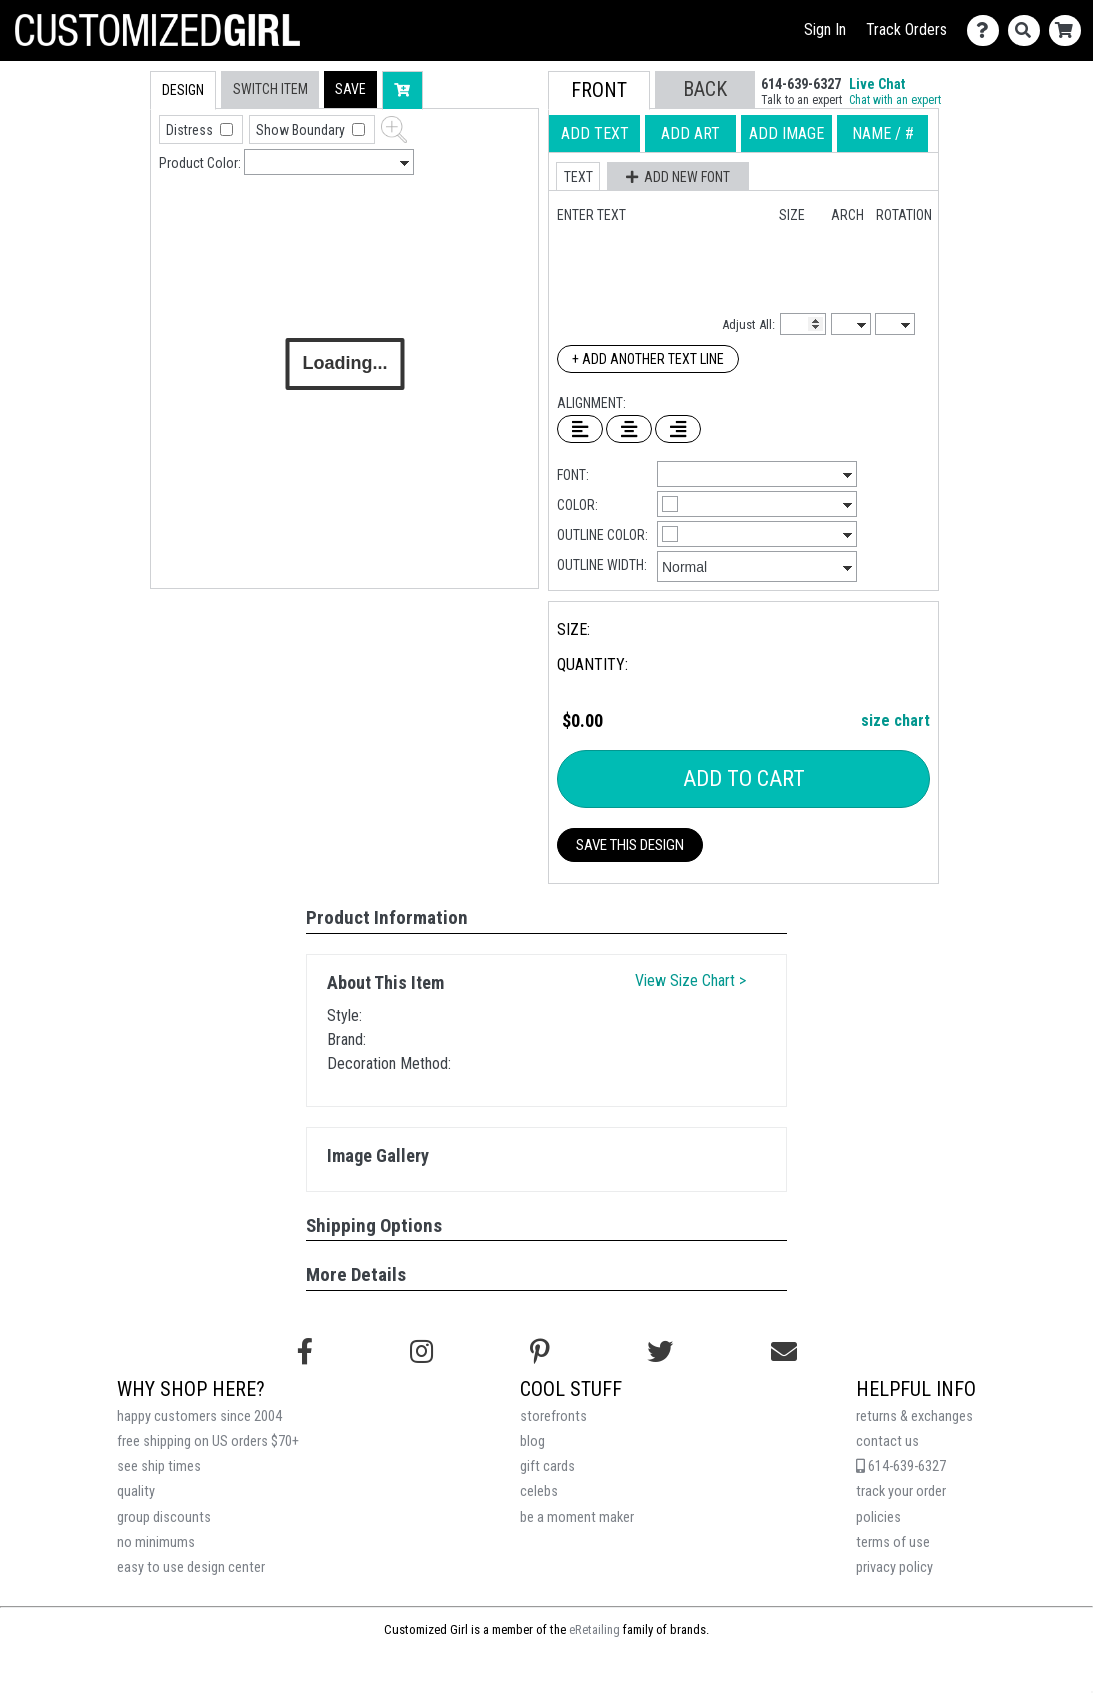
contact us (887, 1441)
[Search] (1028, 30)
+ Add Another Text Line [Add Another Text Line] (648, 359)
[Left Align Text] (580, 429)
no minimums (156, 1542)
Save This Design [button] (630, 845)
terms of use (893, 1542)
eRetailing (594, 1629)
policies (878, 1517)
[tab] (107, 198)
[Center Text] (629, 429)
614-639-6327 (901, 1466)
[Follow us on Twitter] (660, 1352)
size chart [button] (895, 720)
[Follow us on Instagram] (421, 1352)
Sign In (825, 29)
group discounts (164, 1517)
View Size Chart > (690, 980)
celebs (539, 1491)
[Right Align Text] (678, 429)
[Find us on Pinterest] (540, 1352)
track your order (901, 1491)
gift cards (547, 1466)
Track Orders (906, 29)
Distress (191, 130)
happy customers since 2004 (199, 1416)
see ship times (159, 1466)
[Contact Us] (987, 30)
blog (532, 1441)
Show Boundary (302, 130)
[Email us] (784, 1352)
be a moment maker (577, 1517)
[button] (350, 89)
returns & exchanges (914, 1416)
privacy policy (894, 1567)
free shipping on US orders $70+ (208, 1441)
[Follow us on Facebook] (305, 1352)
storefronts (553, 1416)
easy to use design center (191, 1567)
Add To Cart (744, 778)
